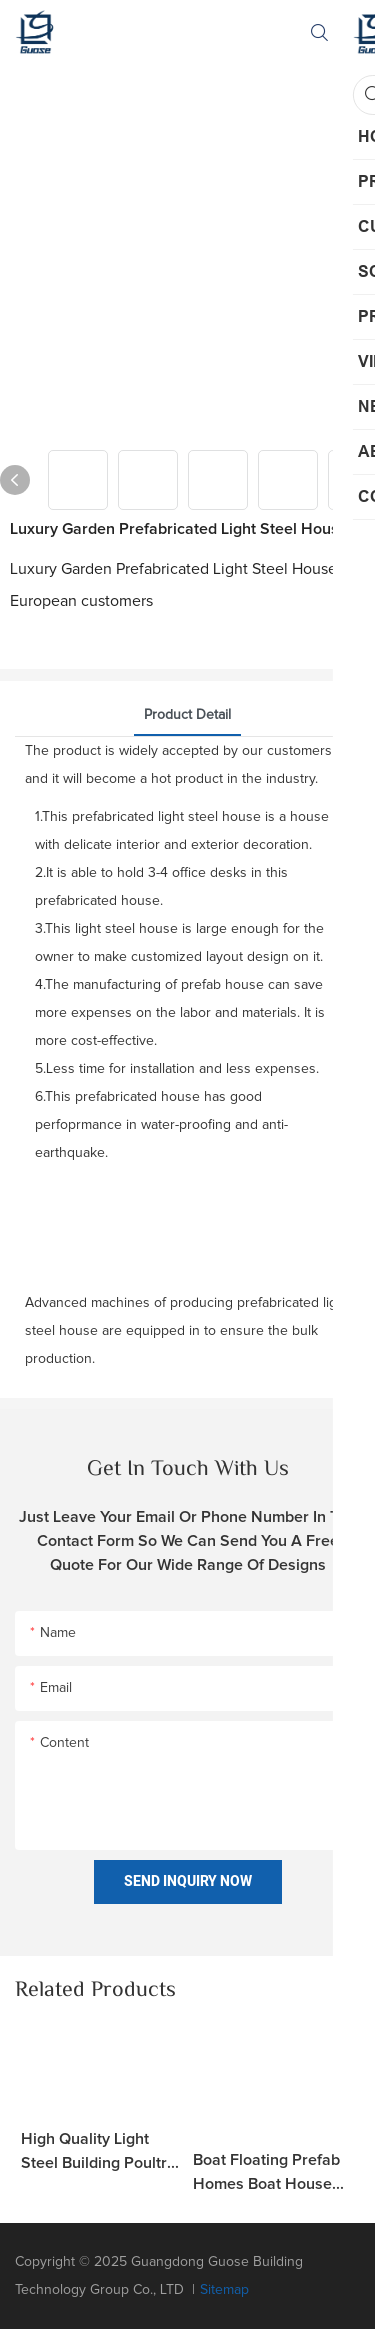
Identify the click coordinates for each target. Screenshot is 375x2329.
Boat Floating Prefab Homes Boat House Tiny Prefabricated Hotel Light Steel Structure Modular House (266, 2174)
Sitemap (224, 2290)
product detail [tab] (187, 715)
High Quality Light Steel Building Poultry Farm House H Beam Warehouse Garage (98, 2153)
